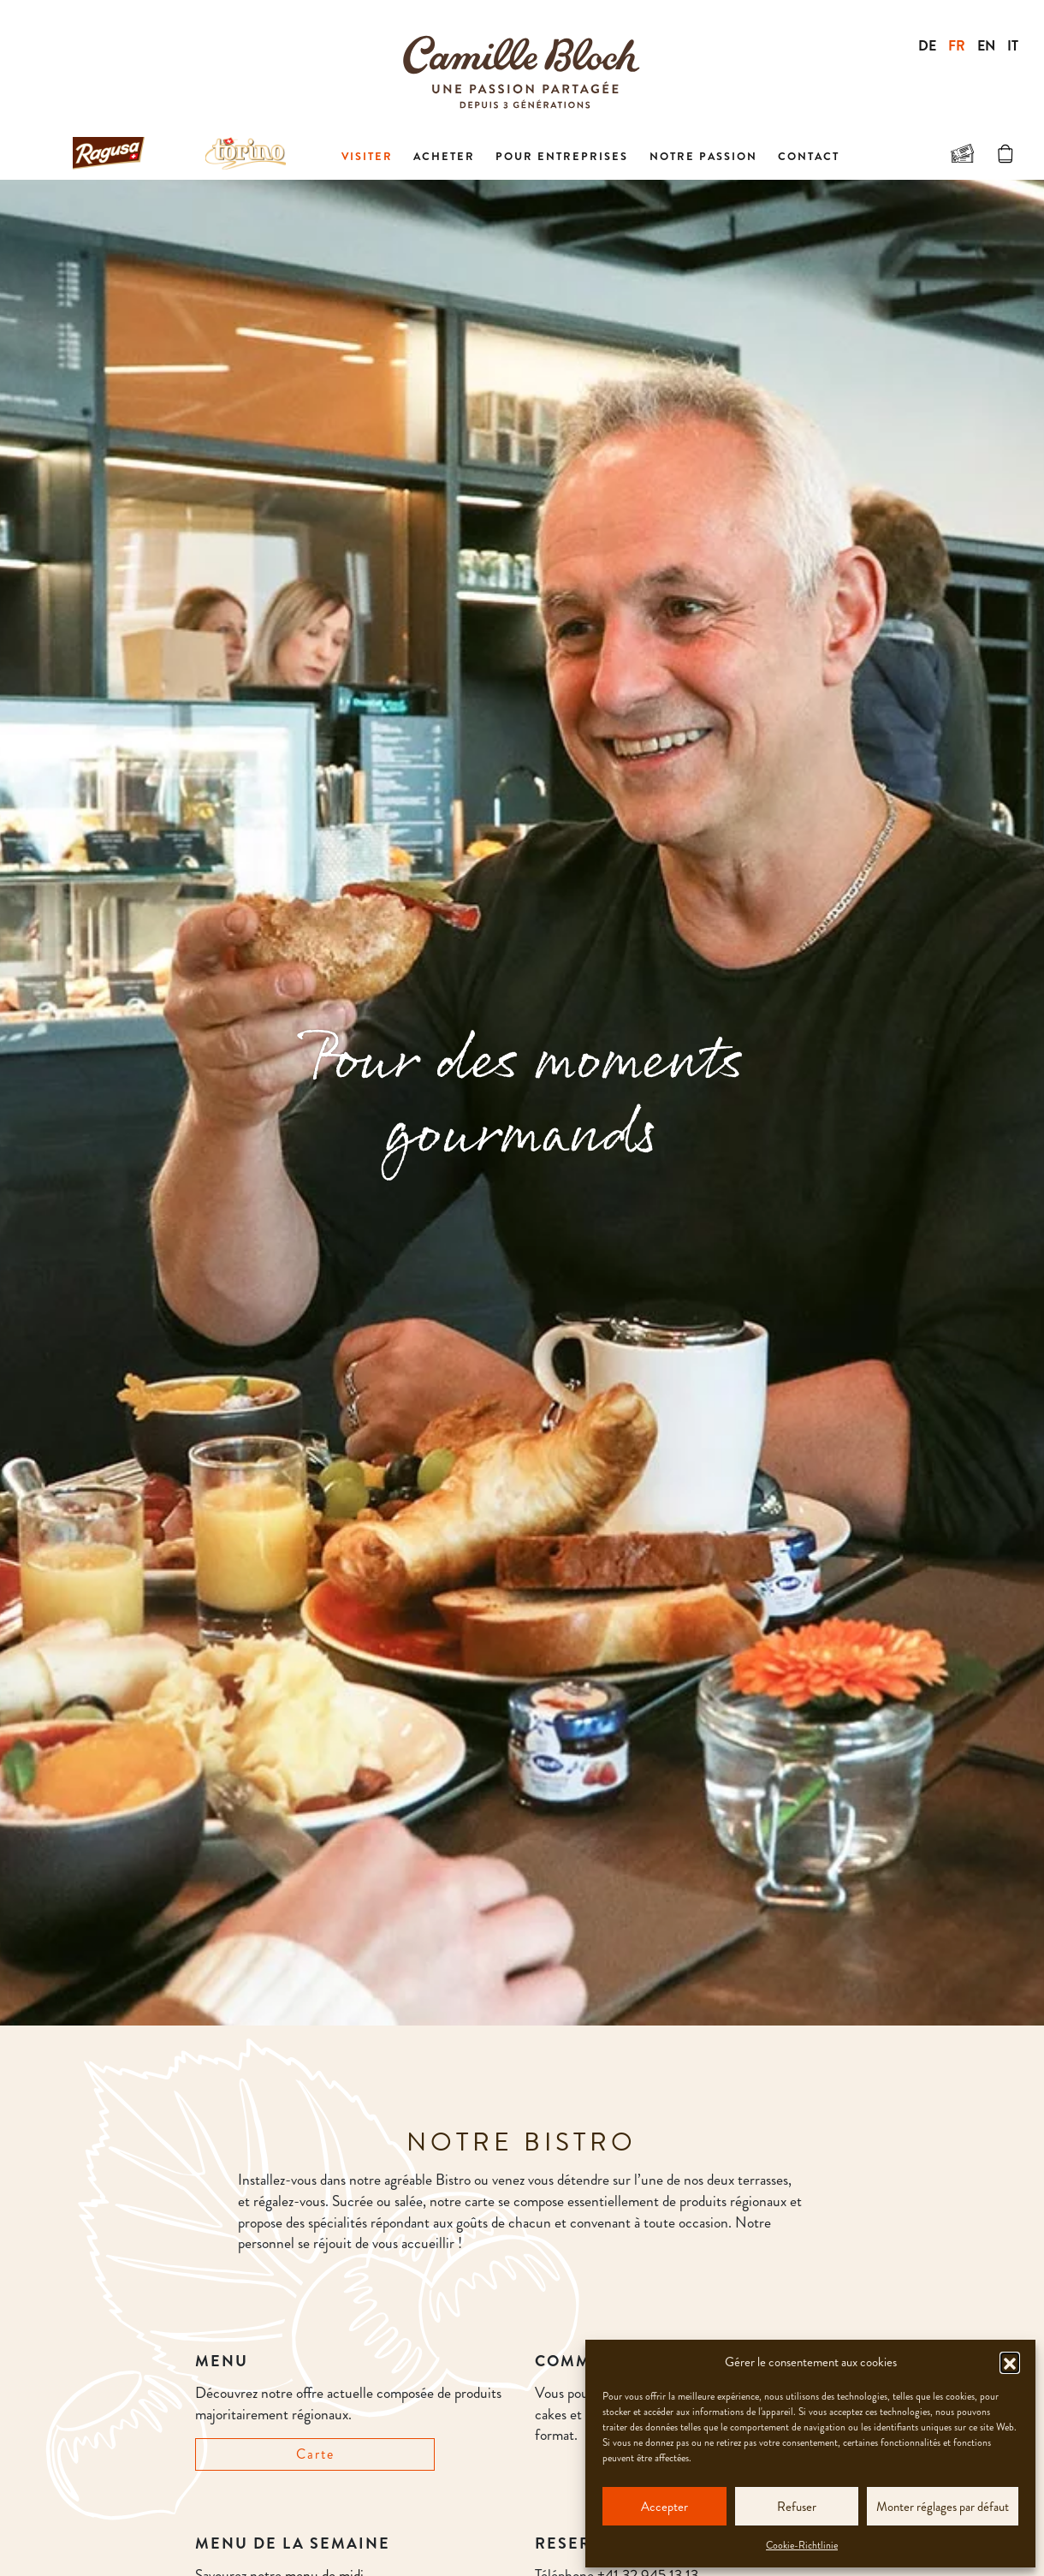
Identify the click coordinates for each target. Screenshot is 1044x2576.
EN (986, 46)
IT (1012, 46)
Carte (315, 2454)
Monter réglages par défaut (942, 2506)
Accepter (664, 2506)
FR (956, 46)
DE (927, 46)
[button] (1009, 2362)
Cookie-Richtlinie (802, 2545)
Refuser (796, 2506)
